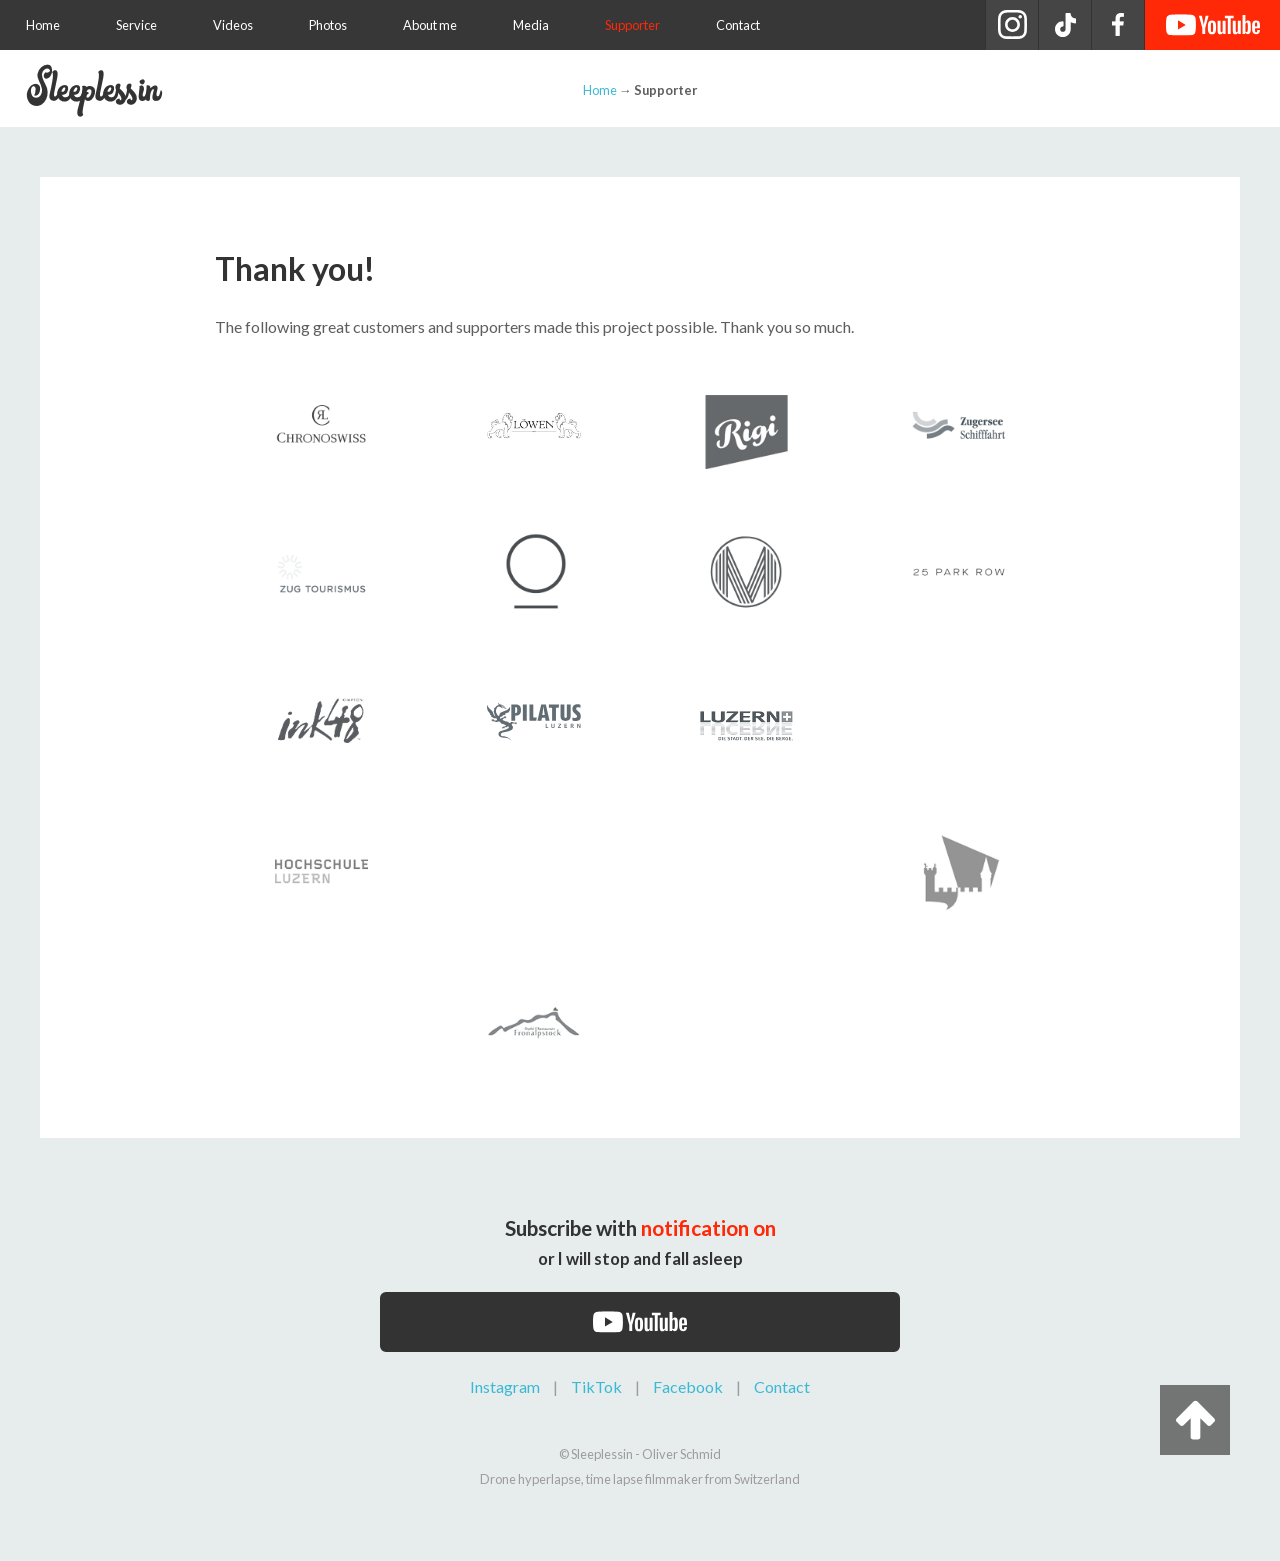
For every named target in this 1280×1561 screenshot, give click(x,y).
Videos (233, 25)
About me (430, 25)
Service (136, 25)
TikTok (596, 1386)
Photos (328, 25)
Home (43, 25)
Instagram (505, 1386)
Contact (738, 25)
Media (531, 25)
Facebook (688, 1386)
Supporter (632, 25)
